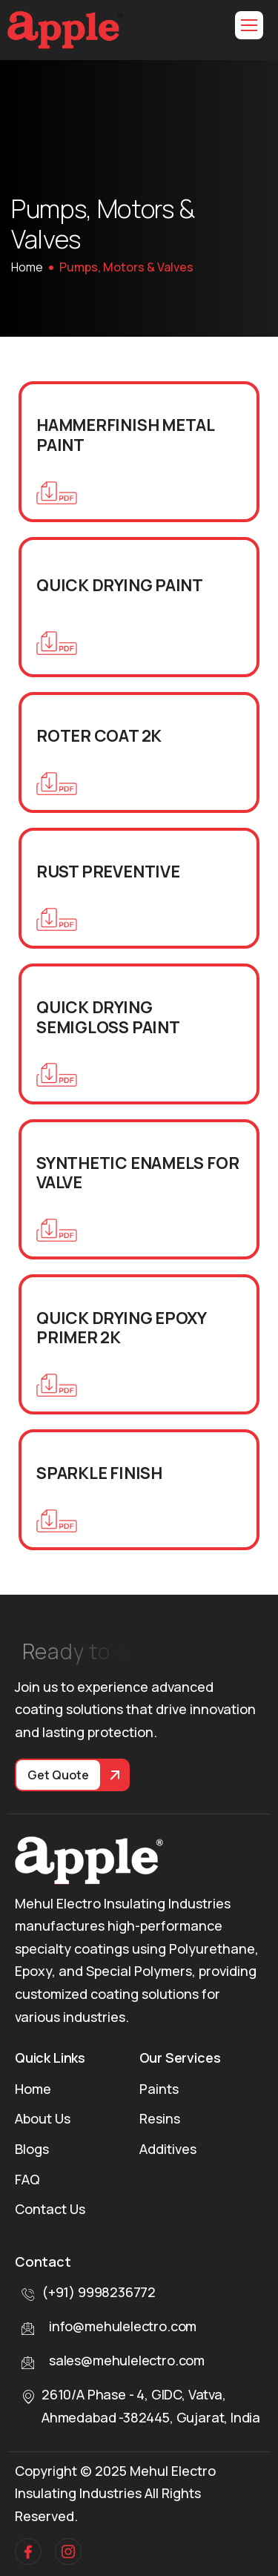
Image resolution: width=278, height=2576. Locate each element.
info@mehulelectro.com (122, 2326)
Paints (159, 2089)
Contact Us (50, 2209)
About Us (42, 2118)
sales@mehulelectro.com (127, 2360)
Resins (159, 2118)
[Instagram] (68, 2551)
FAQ (27, 2179)
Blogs (32, 2149)
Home (33, 2089)
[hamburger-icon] (249, 25)
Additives (167, 2149)
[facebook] (28, 2551)
